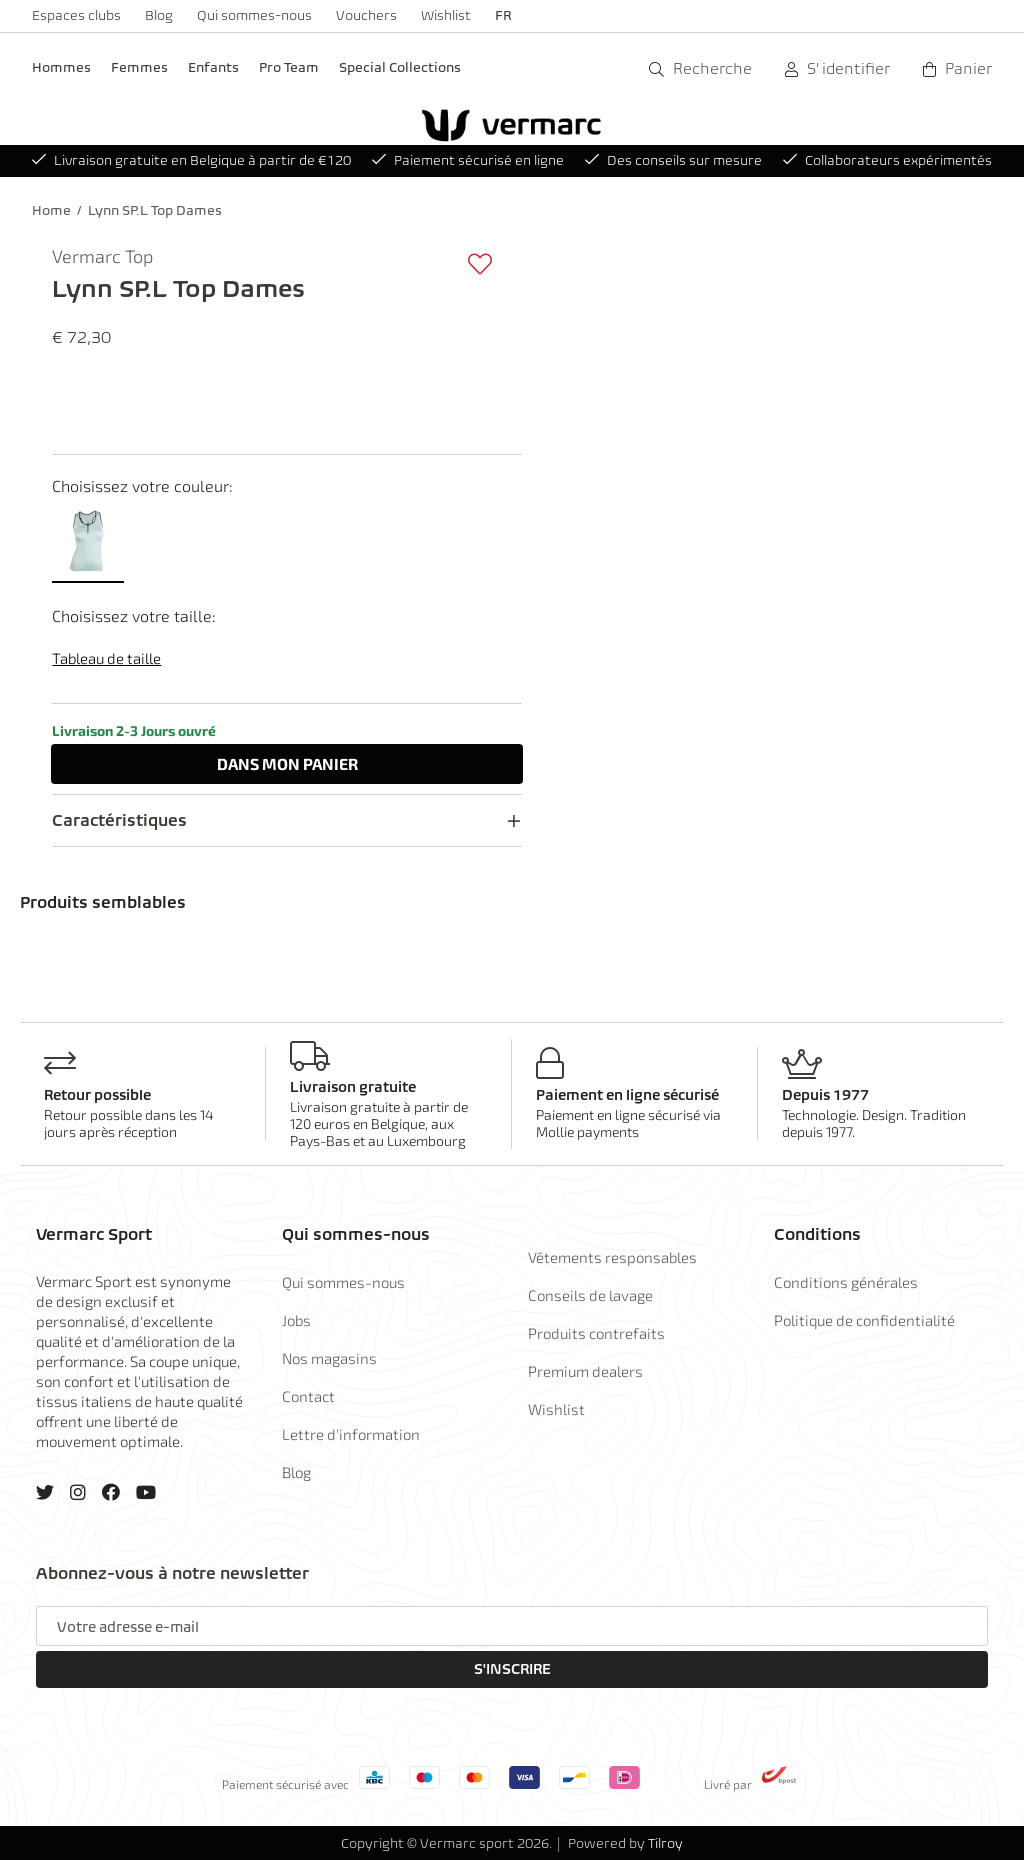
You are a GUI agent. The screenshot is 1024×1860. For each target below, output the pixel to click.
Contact (308, 1396)
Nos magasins (329, 1358)
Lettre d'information (351, 1434)
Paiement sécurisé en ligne (468, 160)
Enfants (213, 67)
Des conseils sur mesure (673, 160)
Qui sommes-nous (254, 15)
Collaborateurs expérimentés (887, 160)
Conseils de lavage (590, 1295)
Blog (159, 15)
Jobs (296, 1320)
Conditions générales (846, 1282)
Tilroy (665, 1843)
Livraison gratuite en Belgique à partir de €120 (191, 160)
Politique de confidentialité (864, 1320)
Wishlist (446, 15)
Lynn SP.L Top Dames (155, 210)
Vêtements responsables (612, 1257)
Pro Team (289, 67)
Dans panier (287, 763)
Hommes (61, 67)
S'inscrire (512, 1669)
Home (51, 210)
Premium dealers (585, 1371)
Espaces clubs (76, 15)
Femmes (139, 67)
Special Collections (400, 67)
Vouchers (366, 15)
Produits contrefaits (596, 1333)
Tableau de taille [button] (106, 658)
